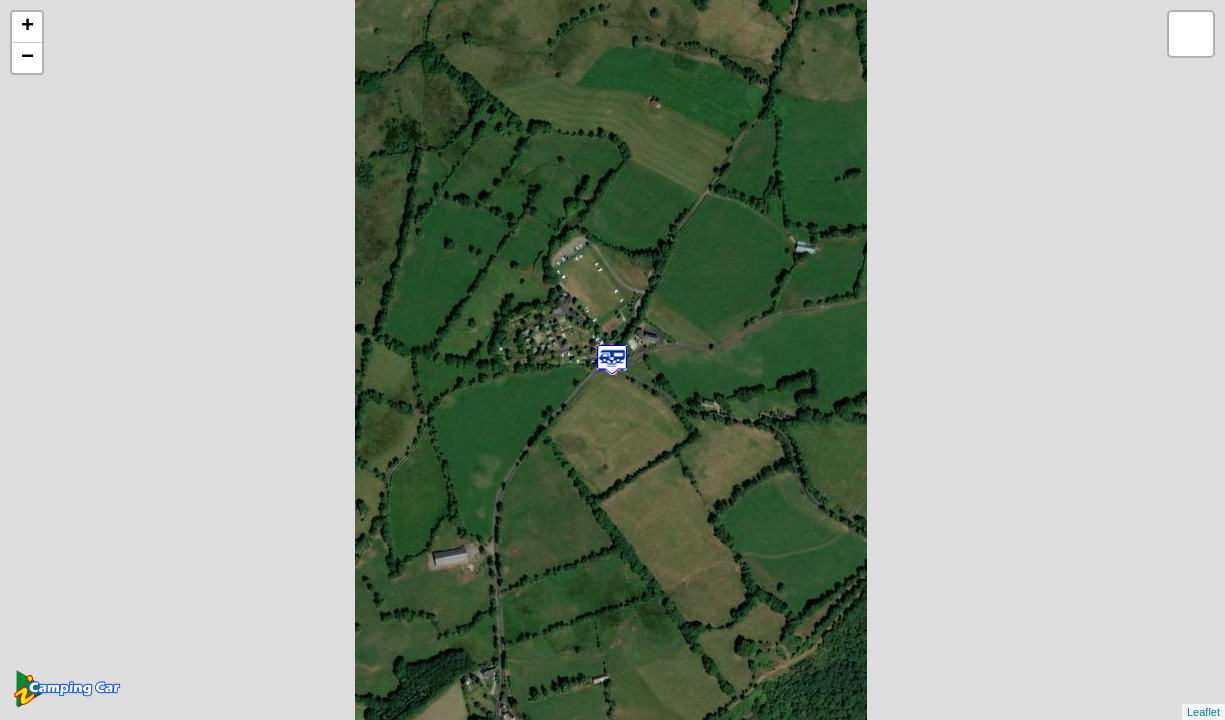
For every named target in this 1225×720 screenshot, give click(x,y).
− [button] (27, 58)
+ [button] (27, 27)
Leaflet (1203, 712)
